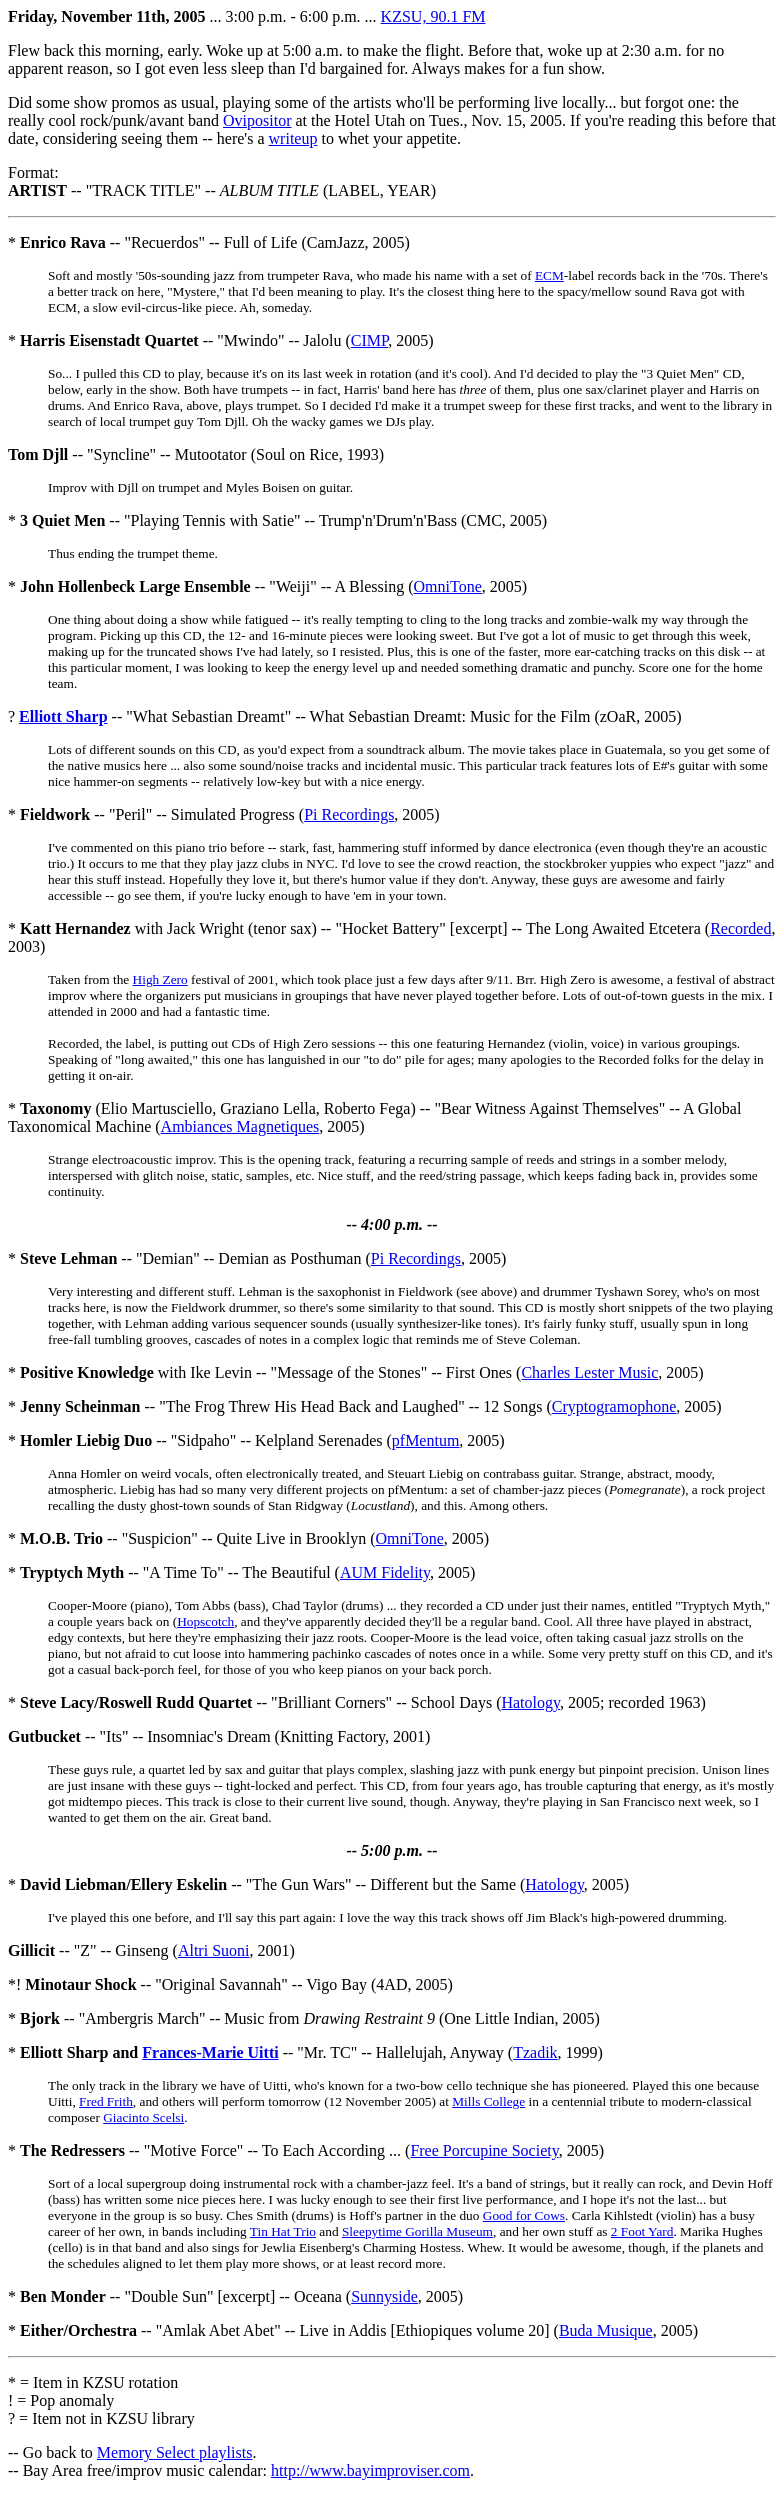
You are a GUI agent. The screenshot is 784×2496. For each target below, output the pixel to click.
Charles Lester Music (589, 1372)
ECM (549, 275)
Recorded (740, 928)
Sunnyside (384, 2296)
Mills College (488, 2101)
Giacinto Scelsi (143, 2117)
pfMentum (426, 1440)
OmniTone (448, 586)
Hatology (530, 1702)
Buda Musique (606, 2330)
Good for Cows (524, 2215)
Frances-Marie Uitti (210, 2052)
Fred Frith (106, 2101)
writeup (293, 138)
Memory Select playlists (175, 2452)
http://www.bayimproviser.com (370, 2470)
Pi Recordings (349, 814)
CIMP (369, 340)
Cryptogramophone (614, 1406)
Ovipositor (257, 120)
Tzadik (535, 2052)
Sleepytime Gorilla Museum (417, 2231)
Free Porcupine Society (484, 2150)
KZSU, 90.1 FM (433, 16)
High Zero (160, 979)
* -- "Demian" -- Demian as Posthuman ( (189, 1258)
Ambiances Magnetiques (240, 1126)
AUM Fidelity (385, 1572)
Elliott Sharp (63, 716)
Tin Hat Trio (283, 2231)
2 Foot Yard (642, 2231)
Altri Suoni (214, 1950)
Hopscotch (205, 1621)
